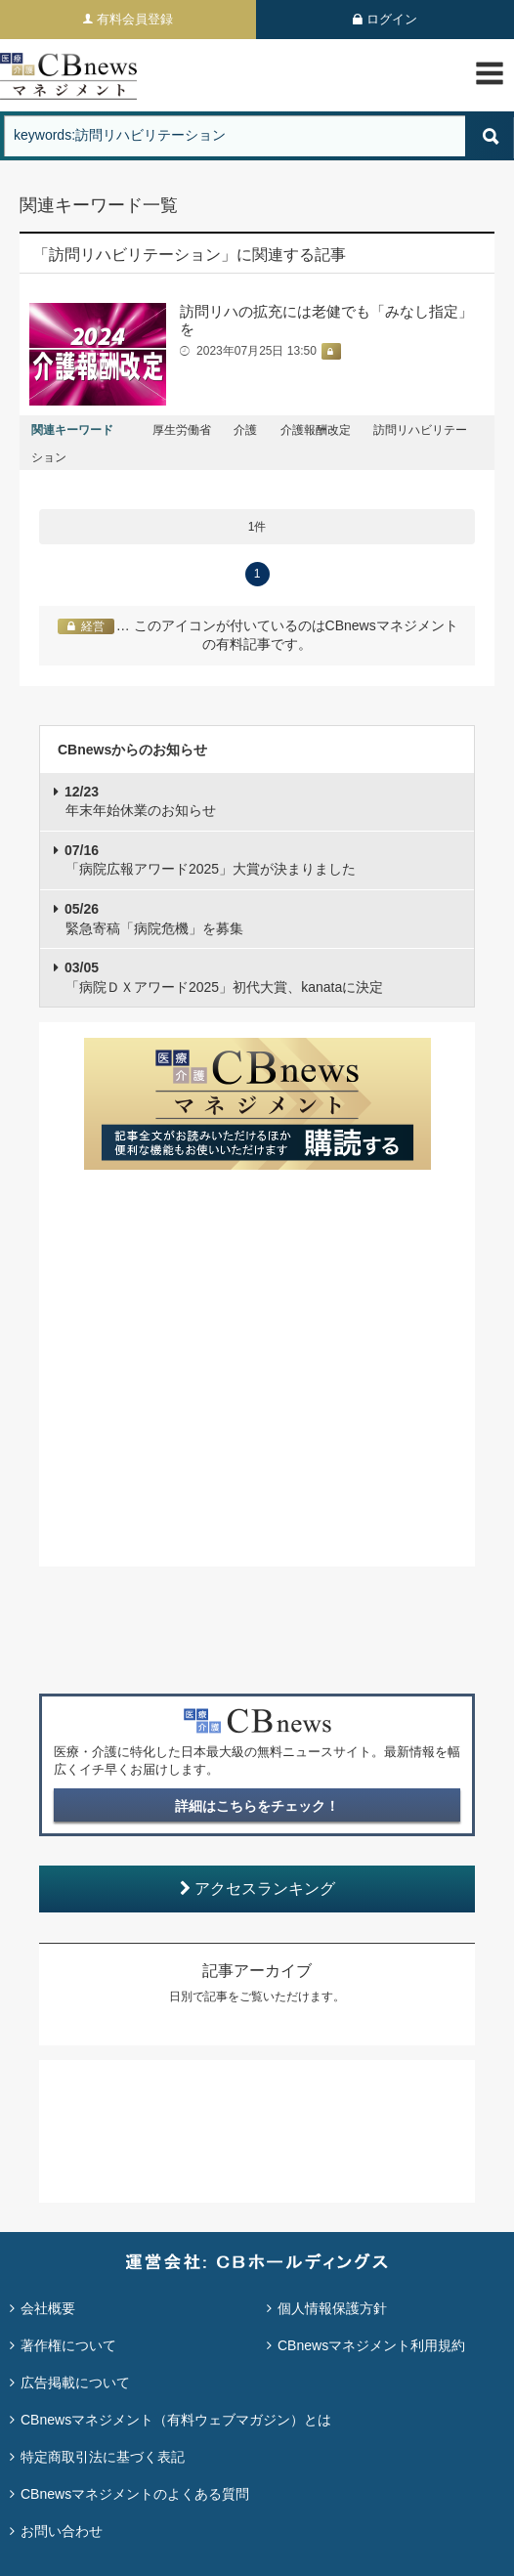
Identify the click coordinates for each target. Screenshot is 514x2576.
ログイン (391, 19)
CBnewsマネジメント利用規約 (371, 2345)
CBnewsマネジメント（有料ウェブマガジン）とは (176, 2419)
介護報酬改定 (315, 430)
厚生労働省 (181, 430)
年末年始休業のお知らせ (140, 801)
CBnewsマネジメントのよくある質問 (135, 2494)
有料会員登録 (135, 19)
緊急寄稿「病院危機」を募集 (153, 918)
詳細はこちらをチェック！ (257, 1806)
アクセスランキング (257, 1888)
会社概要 (48, 2308)
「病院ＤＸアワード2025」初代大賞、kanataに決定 (223, 977)
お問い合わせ (62, 2531)
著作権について (68, 2345)
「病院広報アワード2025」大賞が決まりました (210, 860)
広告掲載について (75, 2382)
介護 (245, 430)
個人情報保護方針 (332, 2308)
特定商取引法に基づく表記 (103, 2457)
